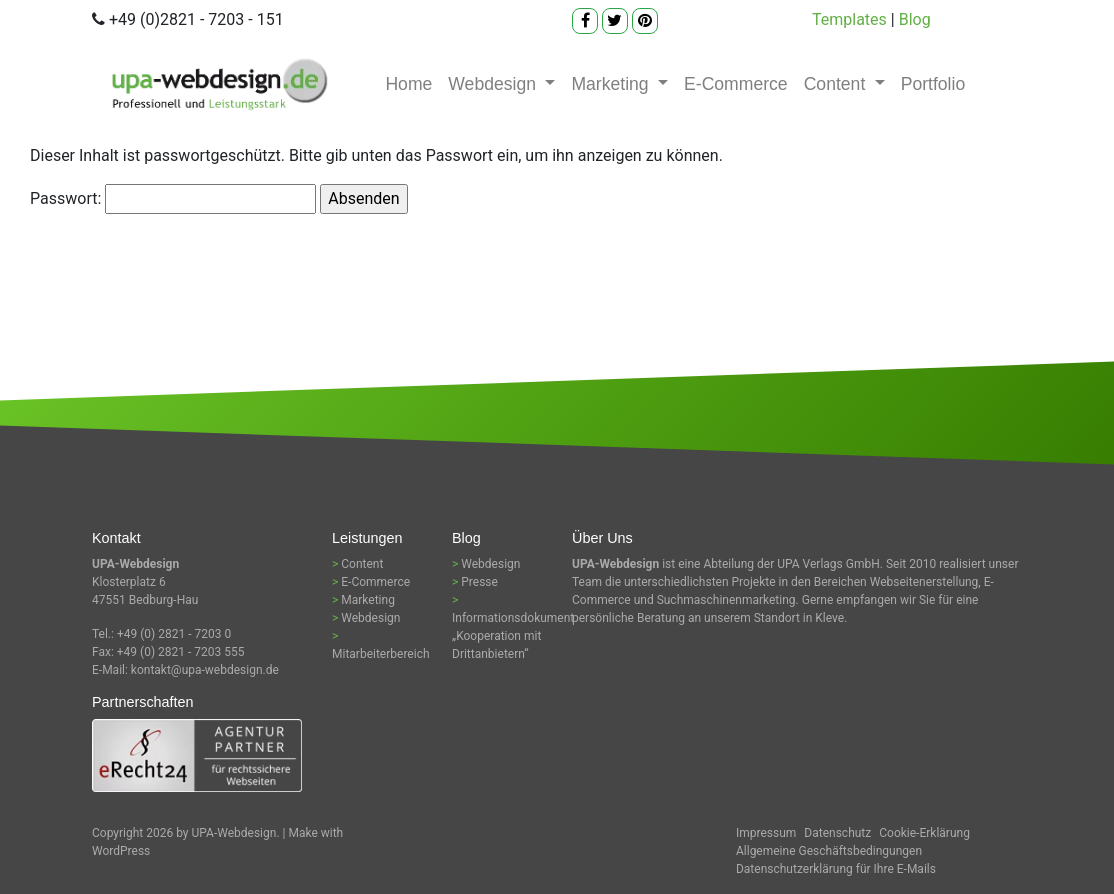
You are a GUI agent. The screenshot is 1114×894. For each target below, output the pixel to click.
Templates (849, 19)
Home (408, 84)
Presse (479, 582)
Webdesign (494, 84)
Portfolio (933, 84)
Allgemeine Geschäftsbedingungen (829, 851)
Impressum (766, 833)
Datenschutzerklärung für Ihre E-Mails (836, 869)
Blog (915, 19)
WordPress (121, 851)
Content (837, 84)
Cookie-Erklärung (924, 833)
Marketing (612, 84)
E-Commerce (736, 84)
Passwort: (173, 199)
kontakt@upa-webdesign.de (205, 670)
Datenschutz (837, 833)
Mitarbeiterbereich (381, 654)
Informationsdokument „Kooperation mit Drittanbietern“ (513, 636)
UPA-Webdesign (234, 833)
